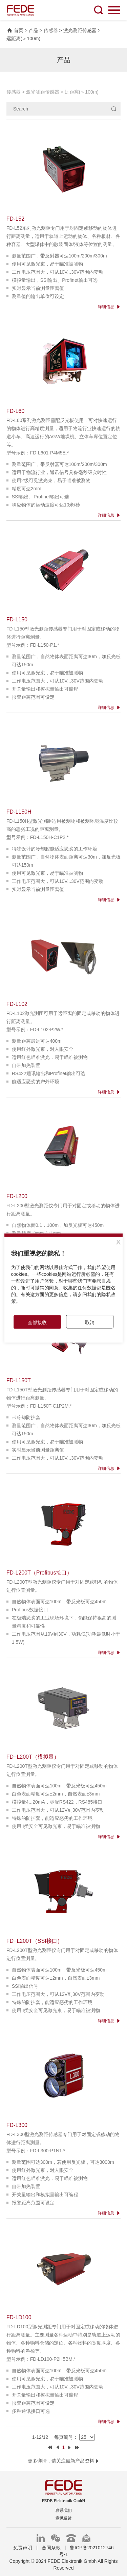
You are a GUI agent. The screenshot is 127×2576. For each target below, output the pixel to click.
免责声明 (22, 2547)
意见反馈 (64, 2518)
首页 (14, 30)
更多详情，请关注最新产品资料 (64, 2460)
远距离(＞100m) (23, 38)
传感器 (51, 30)
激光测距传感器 (80, 30)
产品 (33, 30)
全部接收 (37, 1322)
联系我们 (64, 2510)
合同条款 (51, 2547)
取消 (89, 1322)
